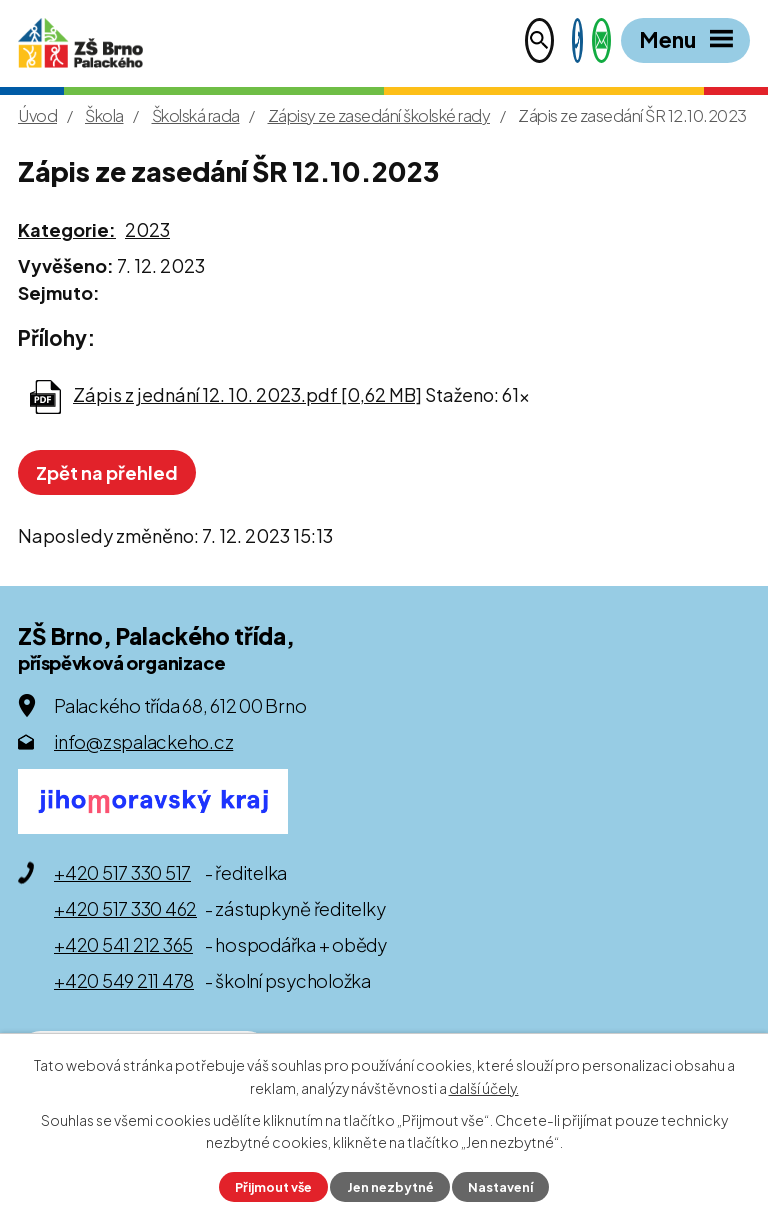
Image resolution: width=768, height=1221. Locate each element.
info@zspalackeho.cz (143, 741)
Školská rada (196, 115)
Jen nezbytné (390, 1187)
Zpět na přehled (107, 472)
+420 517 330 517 (122, 872)
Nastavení (500, 1187)
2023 (147, 229)
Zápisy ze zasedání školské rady (379, 115)
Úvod (37, 115)
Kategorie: (67, 229)
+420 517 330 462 (125, 908)
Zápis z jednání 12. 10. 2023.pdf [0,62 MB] (247, 394)
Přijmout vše (273, 1187)
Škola (104, 115)
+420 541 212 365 (123, 944)
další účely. (484, 1087)
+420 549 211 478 (124, 980)
